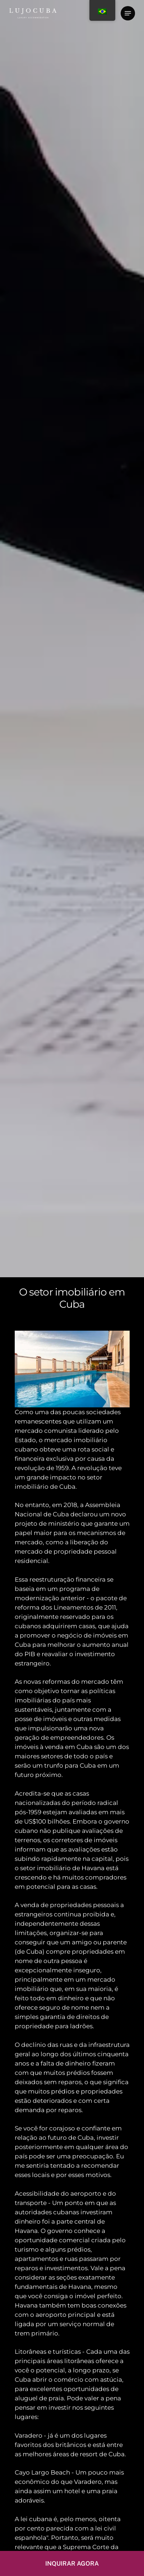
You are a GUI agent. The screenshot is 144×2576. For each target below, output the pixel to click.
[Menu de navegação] (128, 13)
